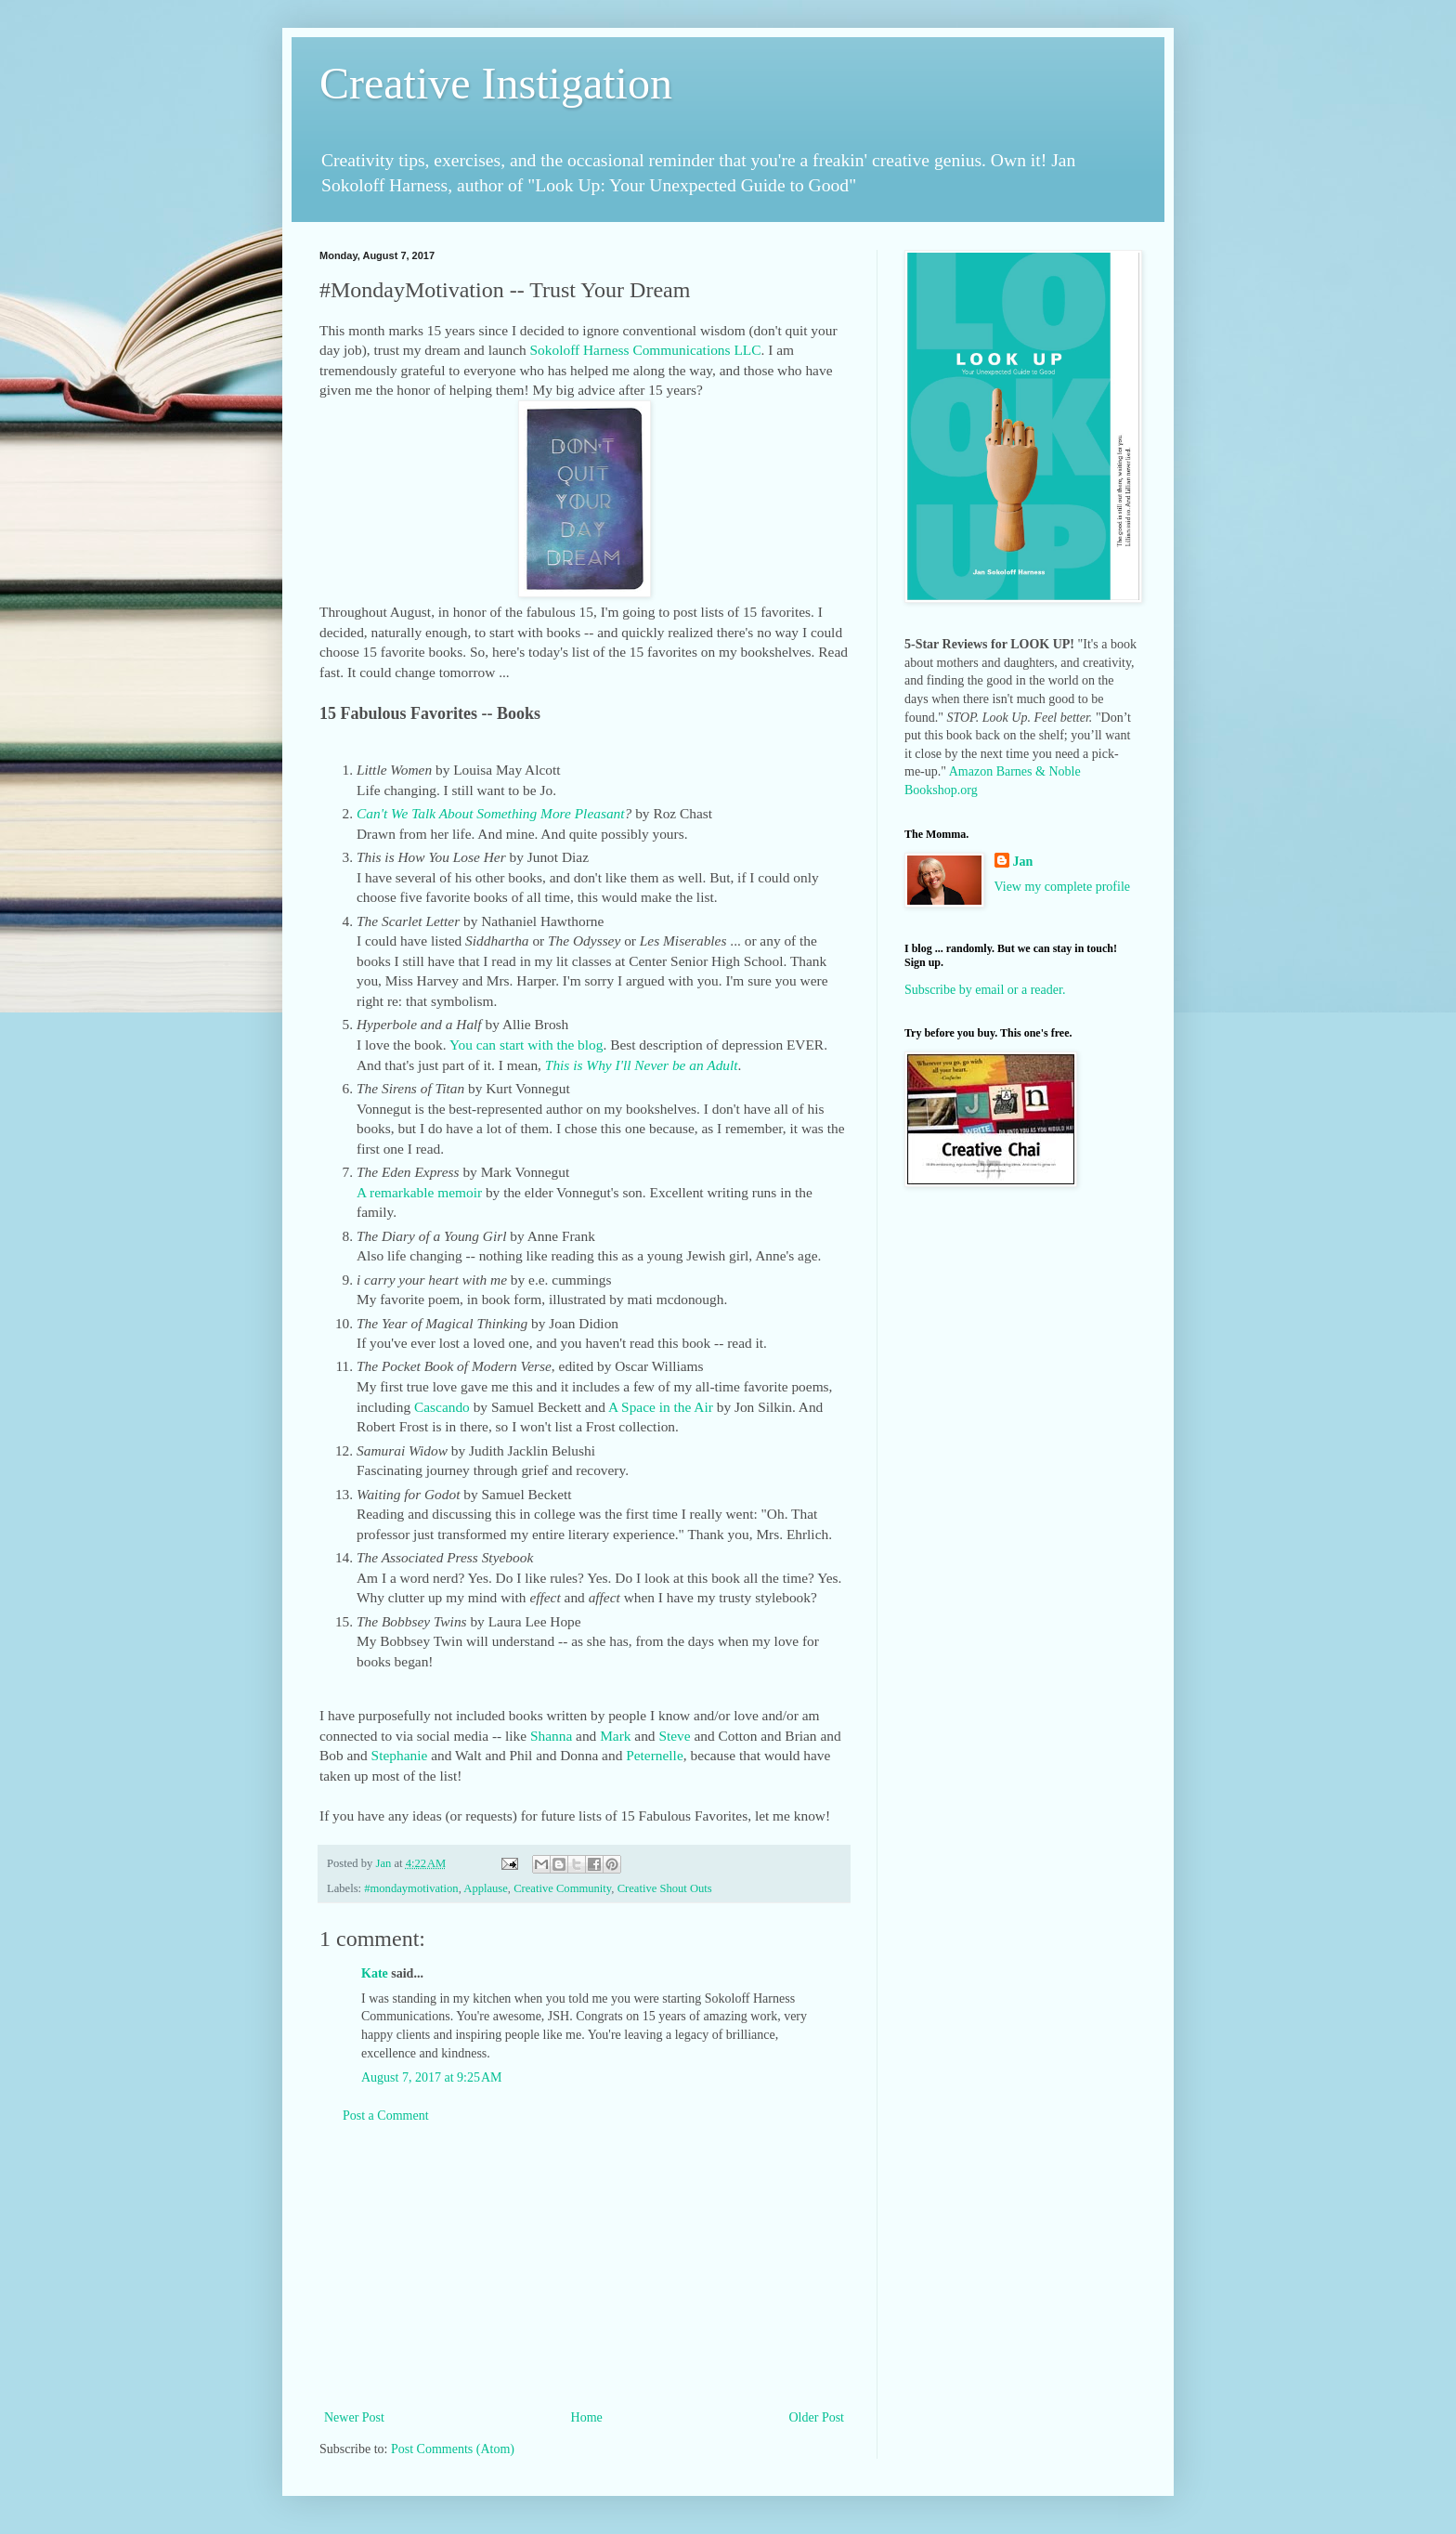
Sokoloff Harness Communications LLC (645, 350)
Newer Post (354, 2417)
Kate (374, 1973)
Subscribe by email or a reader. (984, 990)
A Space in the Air (660, 1407)
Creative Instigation (495, 83)
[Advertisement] (584, 2266)
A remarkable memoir (419, 1192)
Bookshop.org (941, 790)
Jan (1023, 862)
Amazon (971, 771)
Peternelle (652, 1755)
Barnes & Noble (1038, 771)
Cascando (442, 1407)
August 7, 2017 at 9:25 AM (431, 2077)
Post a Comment (386, 2116)
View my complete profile (1062, 887)
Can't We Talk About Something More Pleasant (491, 813)
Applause (485, 1888)
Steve (674, 1736)
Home (587, 2417)
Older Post (817, 2417)
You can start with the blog (526, 1044)
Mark (615, 1736)
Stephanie (399, 1755)
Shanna (551, 1736)
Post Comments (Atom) (452, 2449)
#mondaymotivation (411, 1888)
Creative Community (562, 1888)
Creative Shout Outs (665, 1888)
